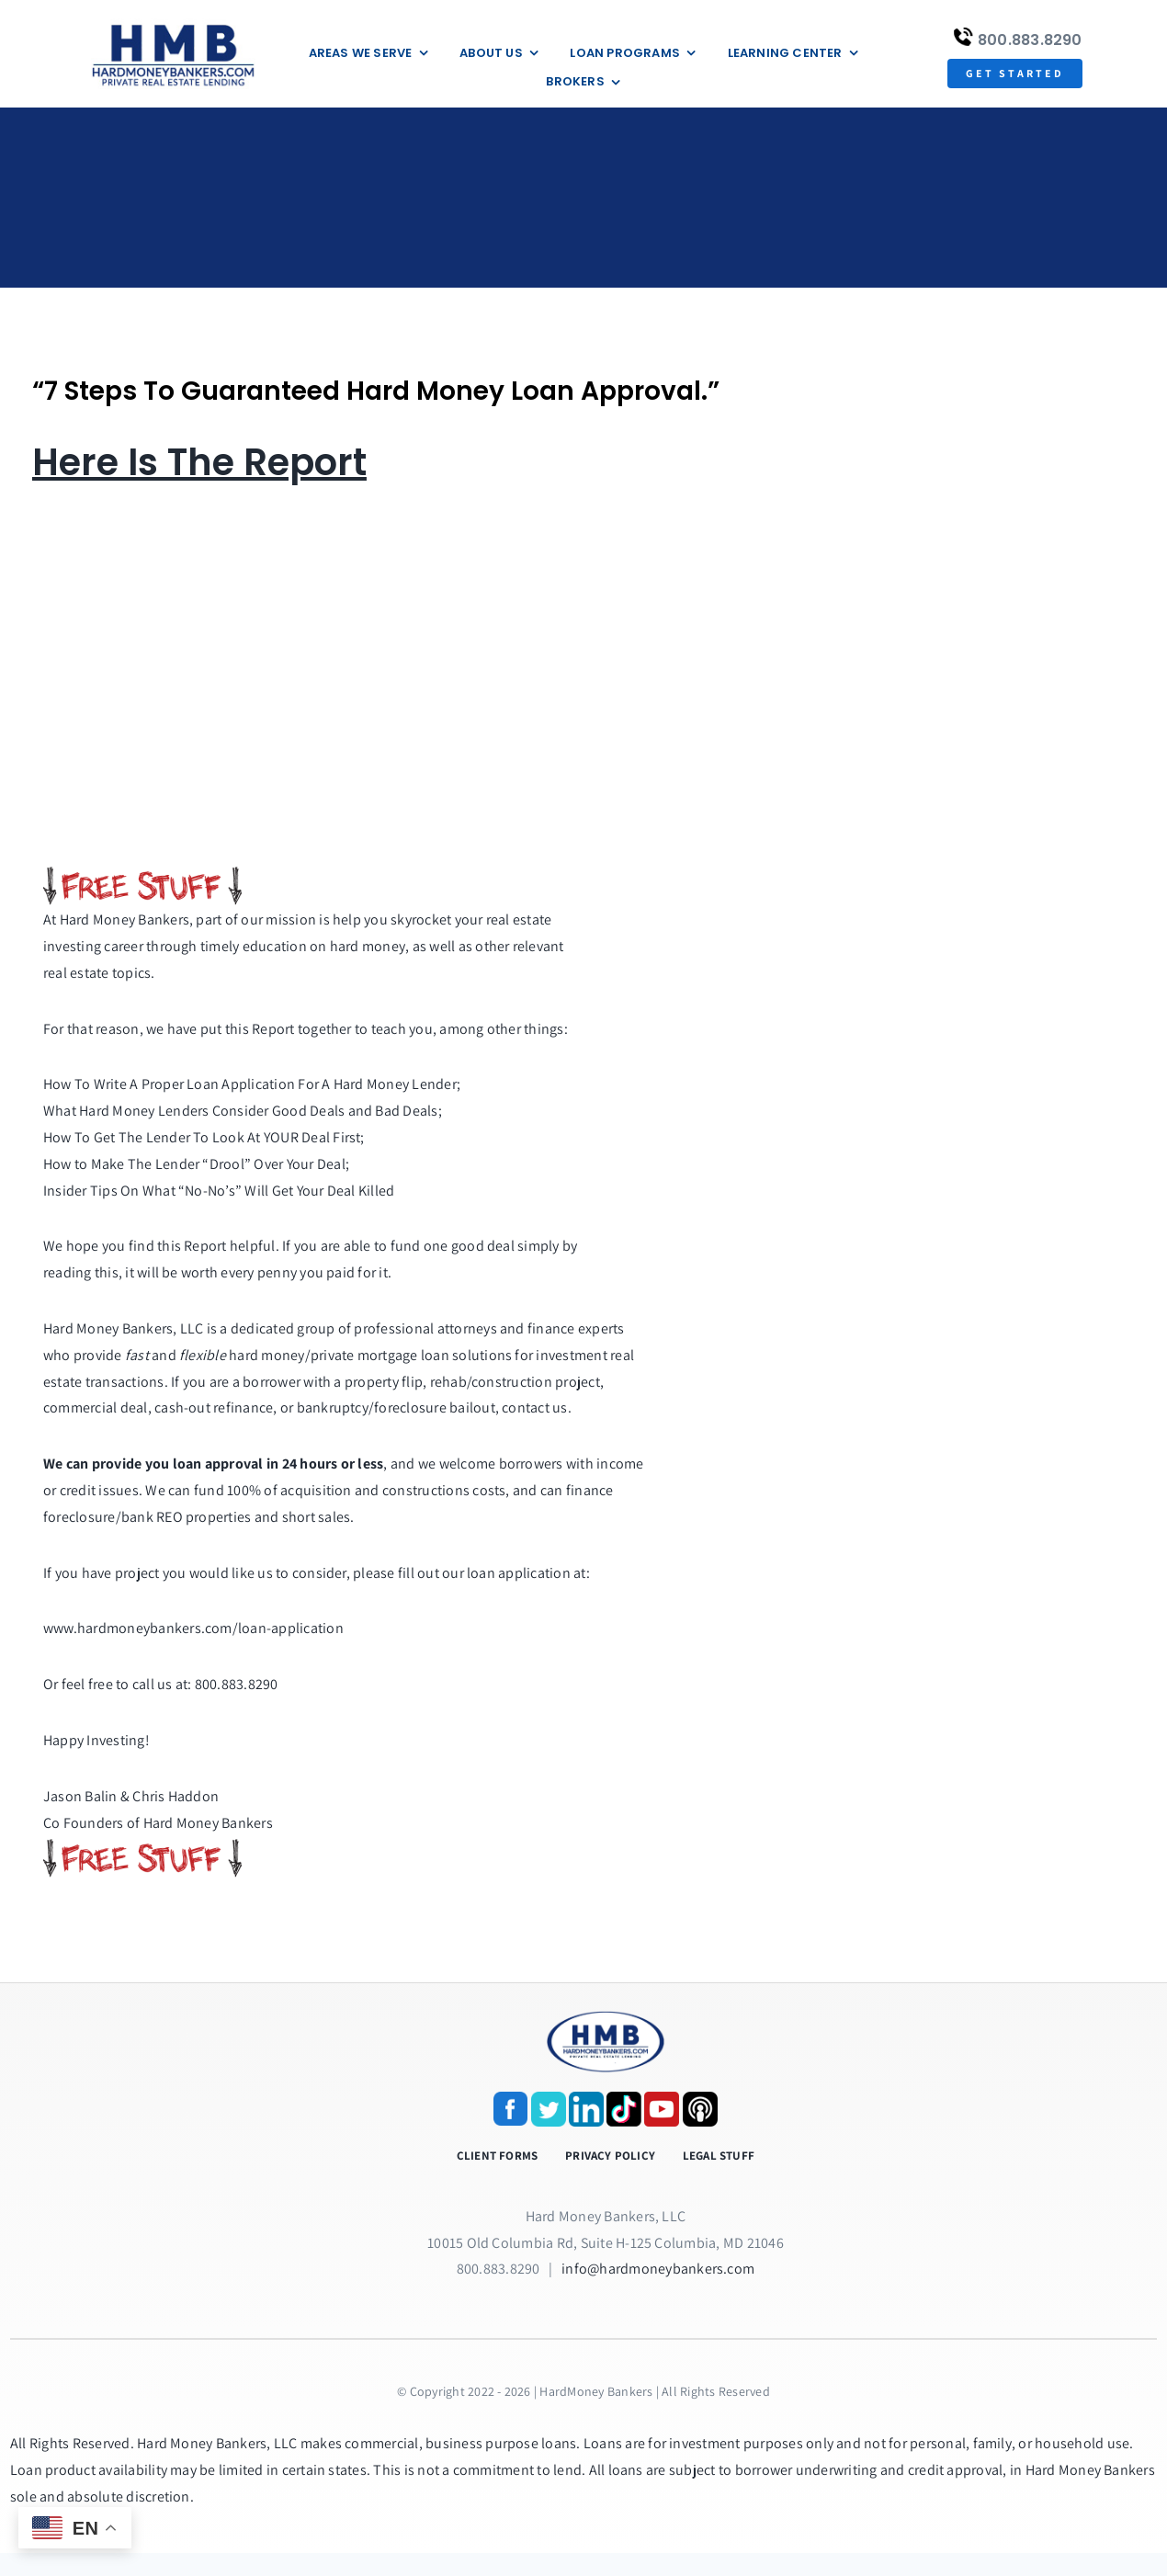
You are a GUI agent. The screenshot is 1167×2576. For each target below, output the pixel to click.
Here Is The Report (199, 462)
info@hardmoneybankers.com (657, 2268)
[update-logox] (173, 25)
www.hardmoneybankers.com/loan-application (193, 1628)
